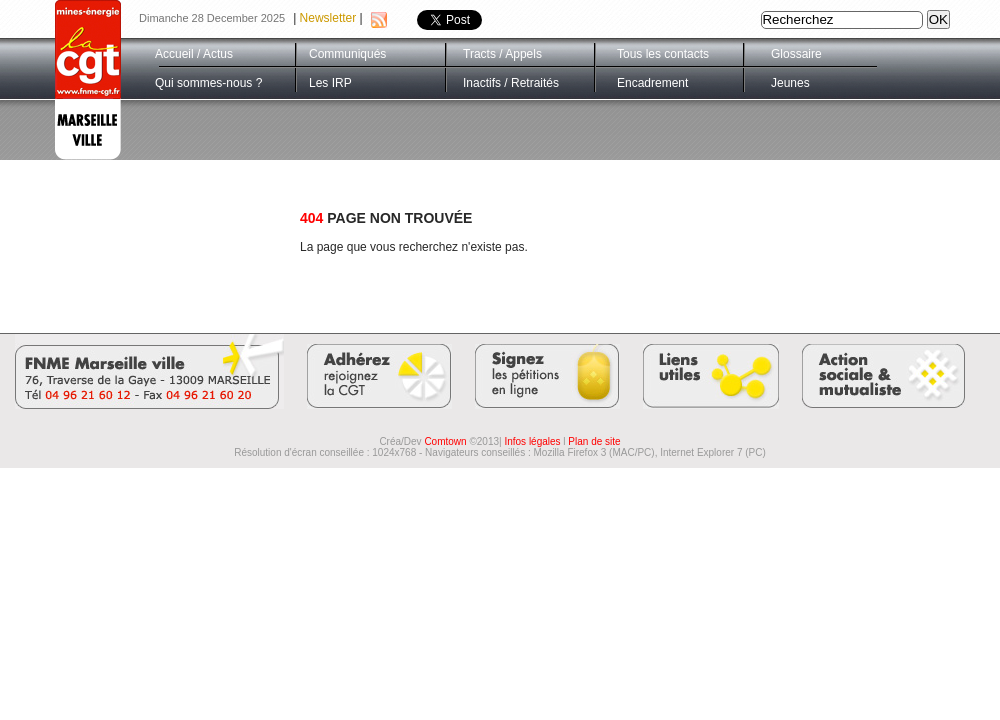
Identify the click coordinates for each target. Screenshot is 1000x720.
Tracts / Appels (502, 54)
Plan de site (594, 441)
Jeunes (790, 83)
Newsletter (328, 18)
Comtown (445, 441)
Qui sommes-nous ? (208, 83)
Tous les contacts (663, 54)
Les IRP (330, 83)
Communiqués (347, 54)
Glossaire (796, 54)
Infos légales (532, 441)
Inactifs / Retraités (511, 83)
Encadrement (652, 83)
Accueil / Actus (194, 54)
